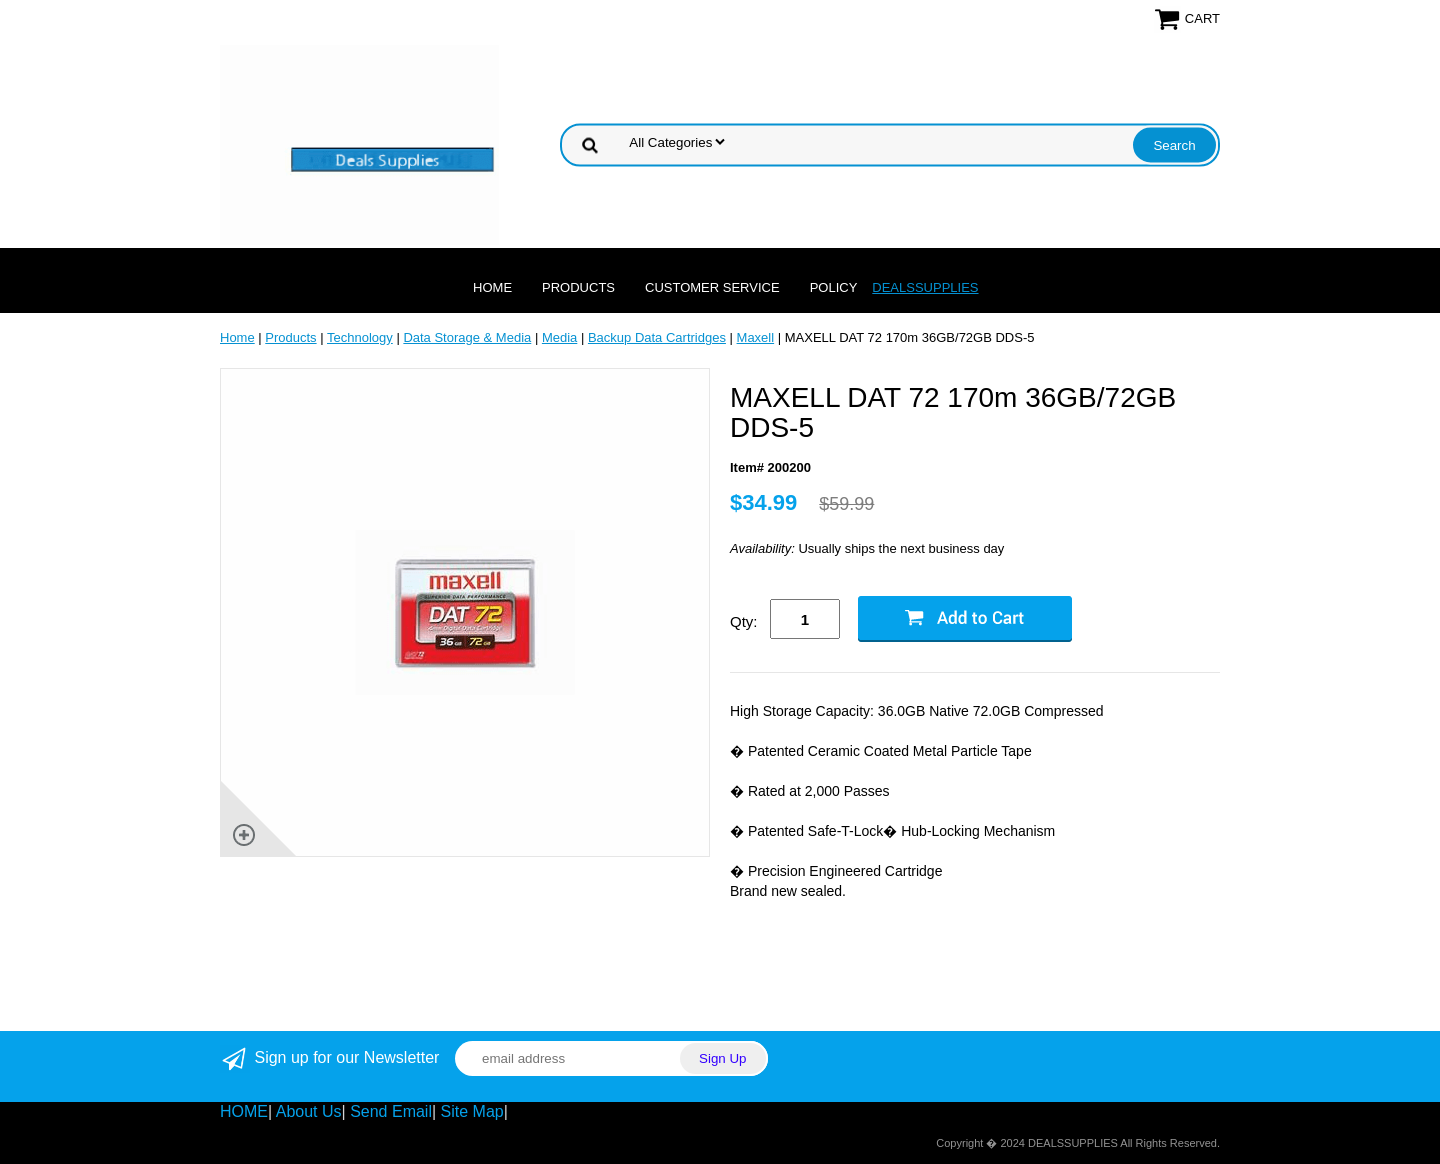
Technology (360, 337)
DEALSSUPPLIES (925, 287)
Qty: (744, 621)
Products (578, 287)
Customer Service (712, 287)
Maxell (756, 337)
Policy (834, 287)
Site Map (472, 1111)
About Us (309, 1111)
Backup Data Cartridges (657, 337)
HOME (244, 1111)
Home (492, 287)
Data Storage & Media (467, 337)
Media (559, 337)
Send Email (391, 1111)
